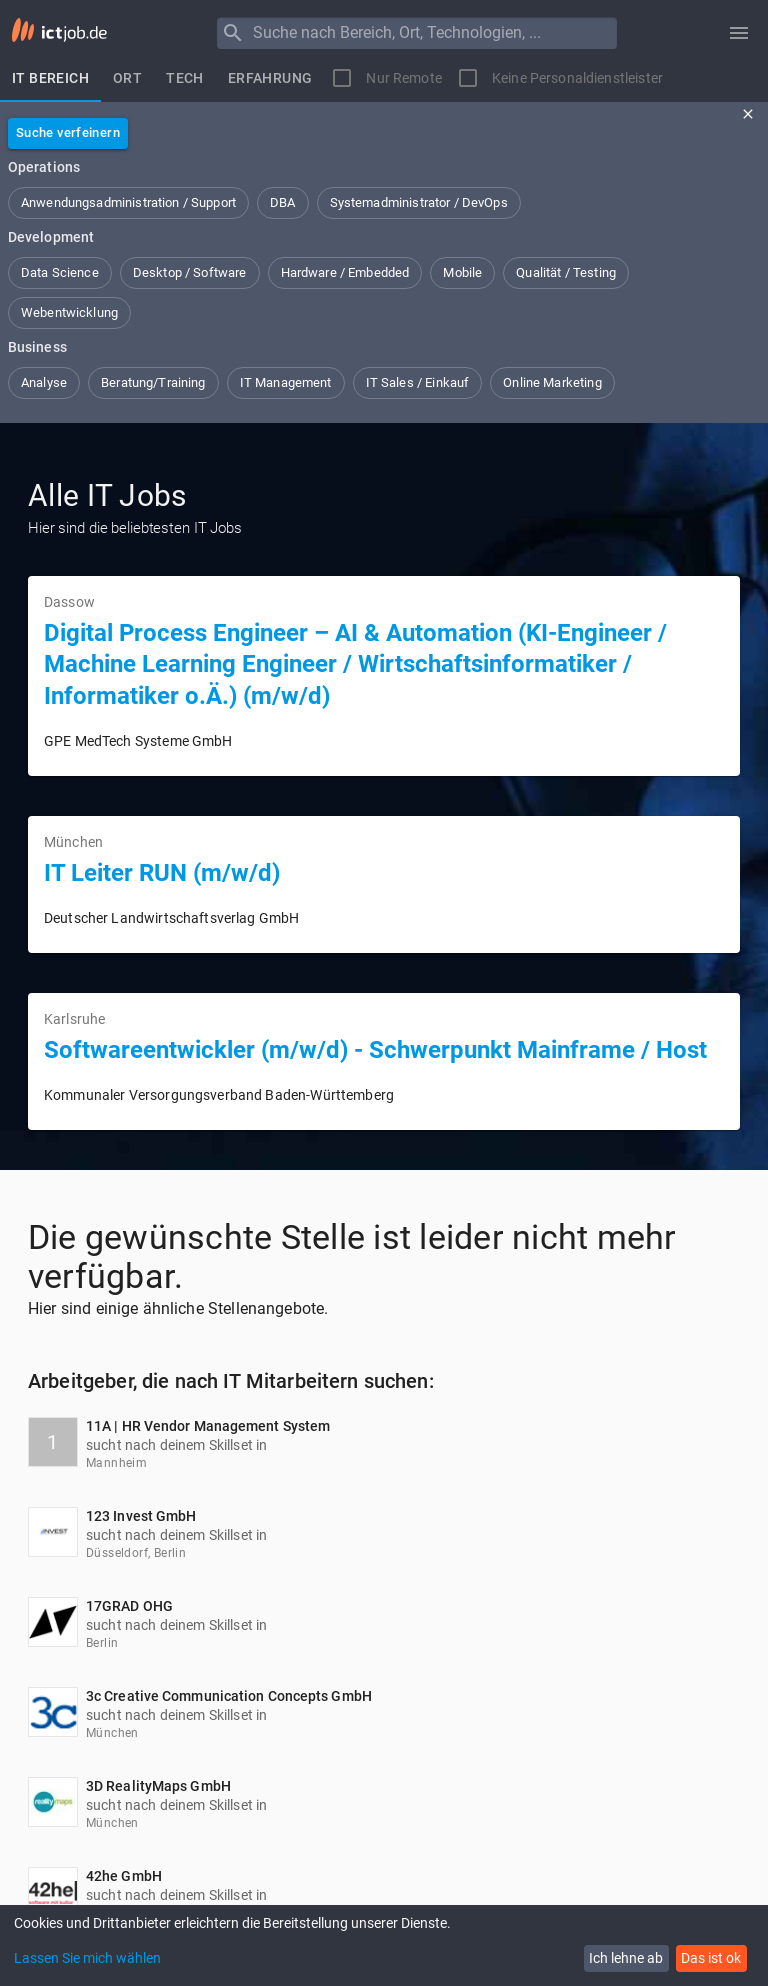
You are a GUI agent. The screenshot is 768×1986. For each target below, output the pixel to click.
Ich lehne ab (626, 1958)
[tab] (50, 78)
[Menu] (233, 33)
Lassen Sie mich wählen (87, 1958)
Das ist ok (711, 1958)
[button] (128, 203)
